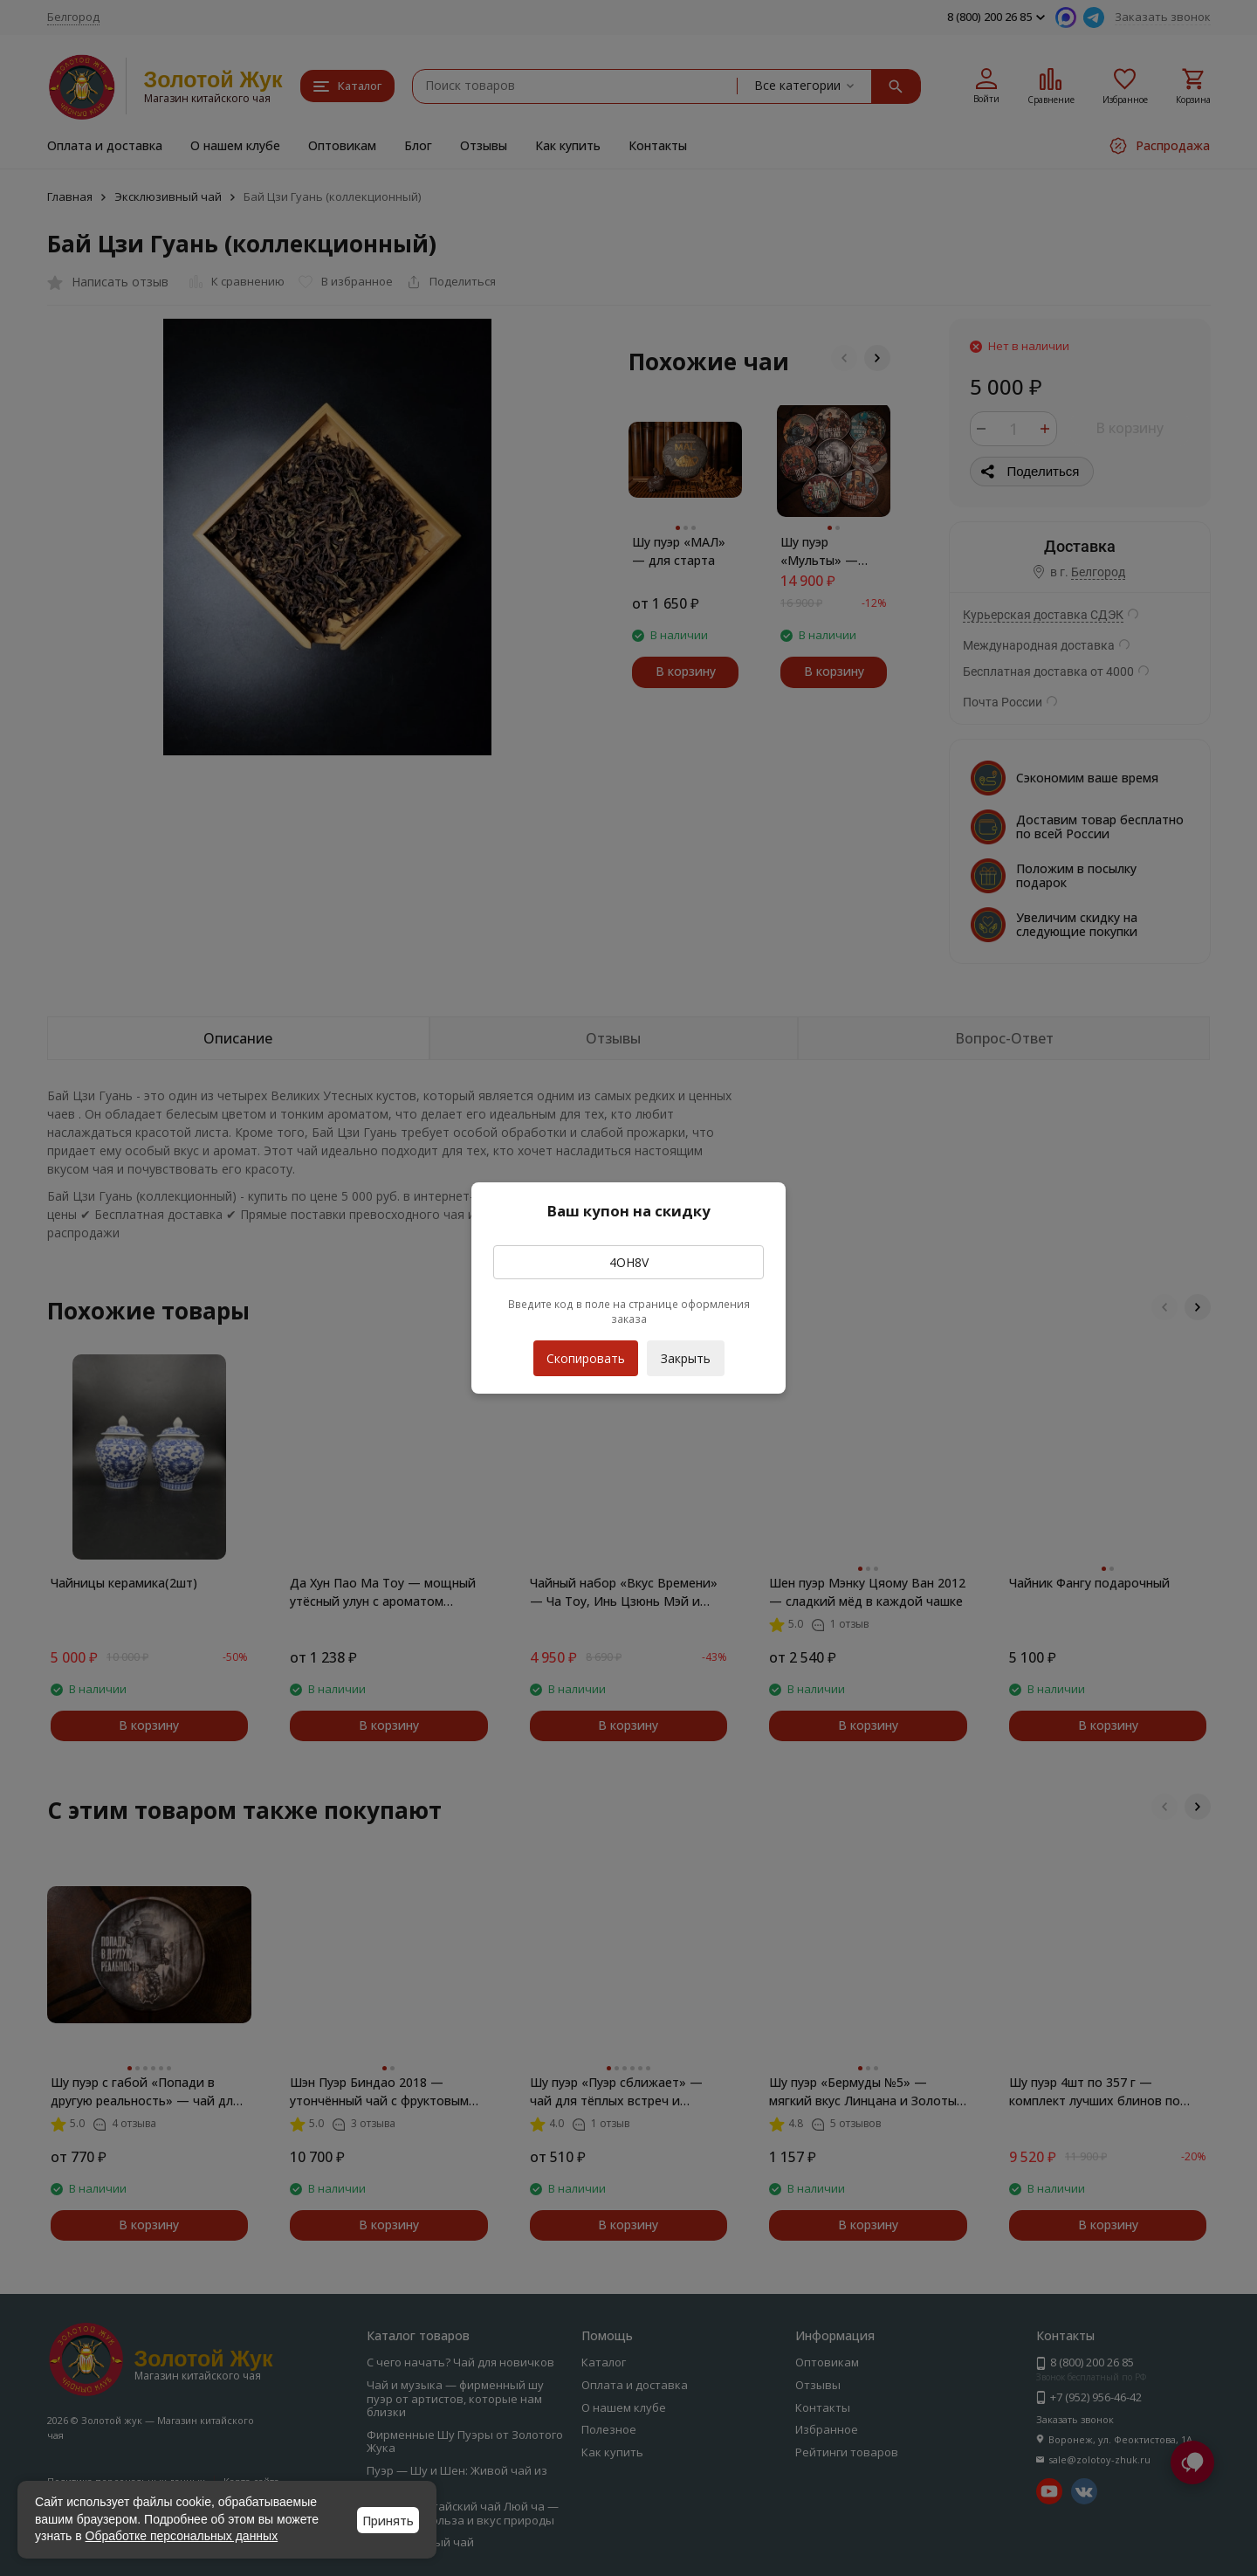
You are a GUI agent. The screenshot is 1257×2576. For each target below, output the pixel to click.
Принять (388, 2520)
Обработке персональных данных (182, 2536)
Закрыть (686, 1358)
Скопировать (585, 1353)
